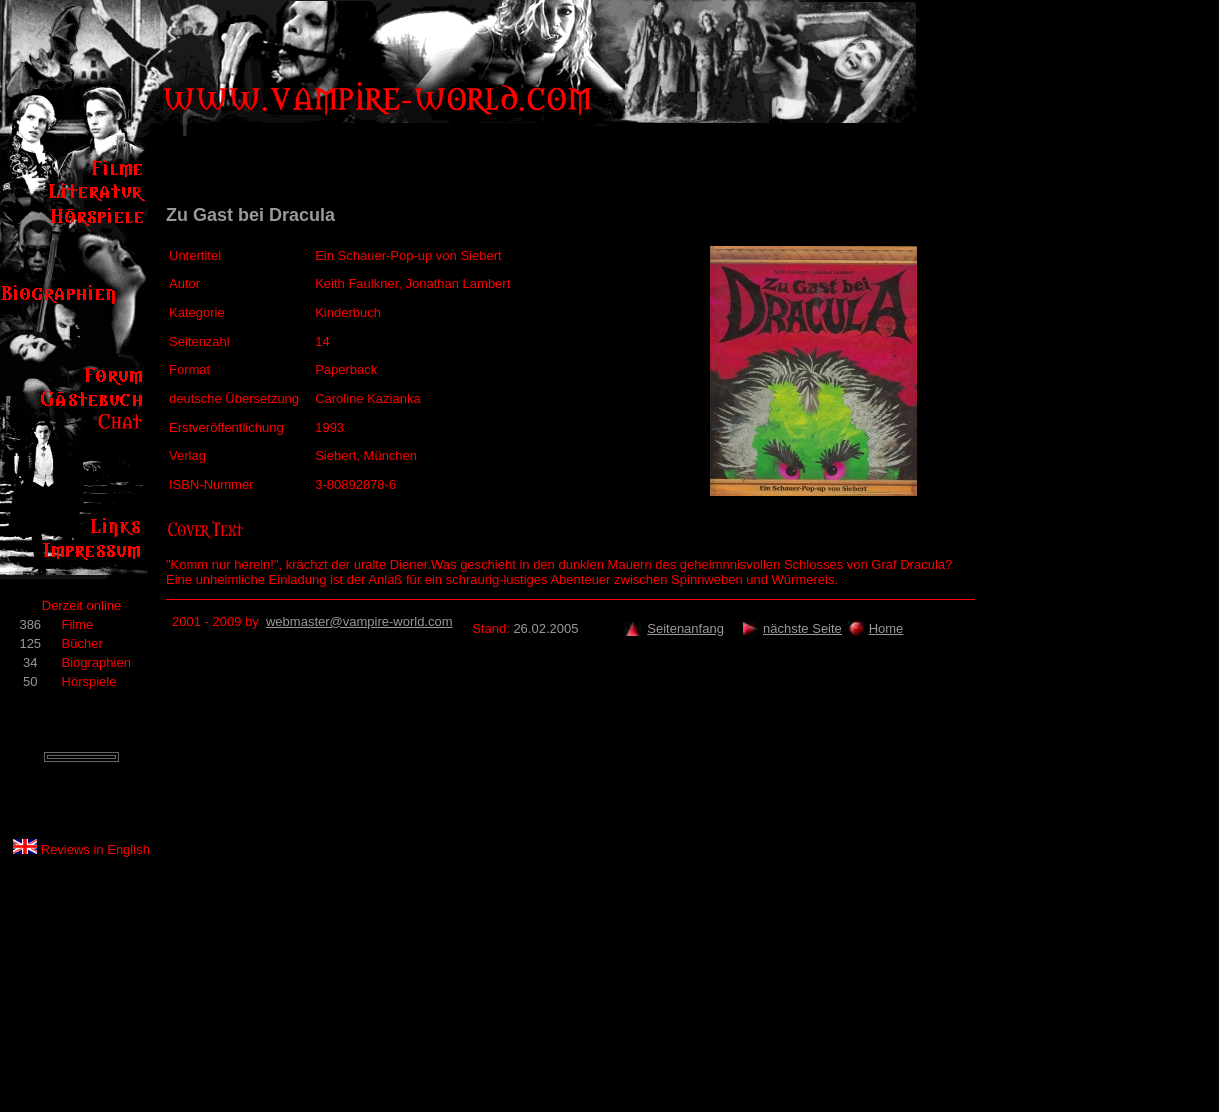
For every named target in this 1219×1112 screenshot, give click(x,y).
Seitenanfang (685, 628)
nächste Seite (802, 628)
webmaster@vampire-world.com (359, 621)
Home (886, 628)
